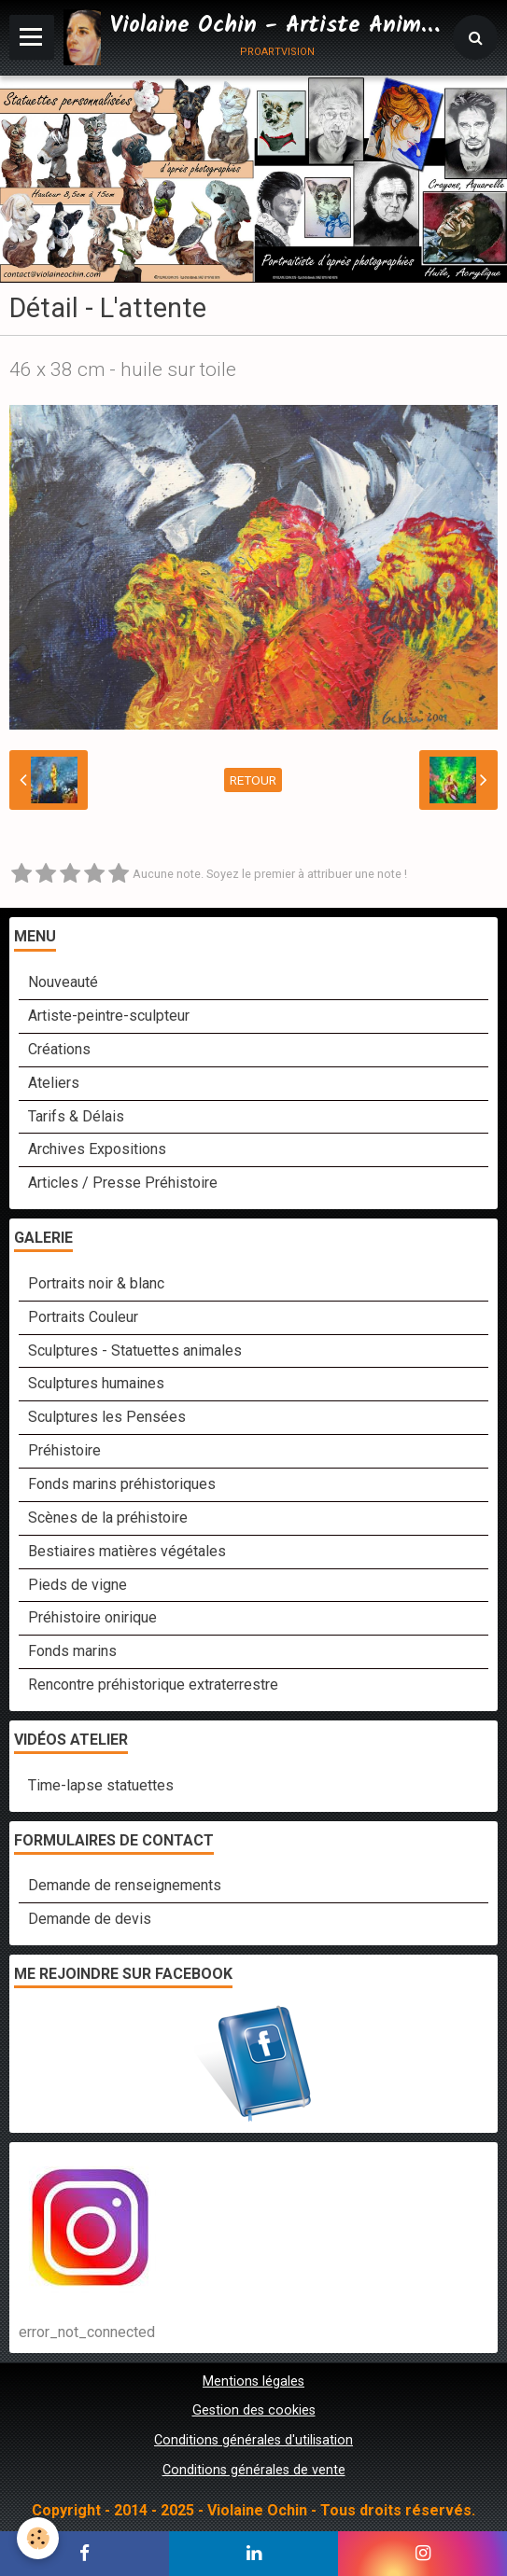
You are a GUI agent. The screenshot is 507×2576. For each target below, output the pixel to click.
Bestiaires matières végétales (127, 1551)
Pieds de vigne (77, 1585)
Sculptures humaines (96, 1383)
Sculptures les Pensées (107, 1417)
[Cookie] (38, 2538)
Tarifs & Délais (76, 1116)
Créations (59, 1049)
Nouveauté (63, 982)
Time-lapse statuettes (101, 1785)
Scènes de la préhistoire (108, 1517)
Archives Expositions (97, 1149)
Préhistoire (64, 1450)
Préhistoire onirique (92, 1617)
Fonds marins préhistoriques (122, 1484)
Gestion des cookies (254, 2410)
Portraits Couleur (83, 1317)
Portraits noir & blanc (96, 1283)
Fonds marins (72, 1651)
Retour (253, 780)
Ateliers (53, 1083)
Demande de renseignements (124, 1885)
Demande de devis (89, 1919)
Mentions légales (253, 2381)
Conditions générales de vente (253, 2470)
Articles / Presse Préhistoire (123, 1182)
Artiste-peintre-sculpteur (109, 1015)
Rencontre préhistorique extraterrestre (153, 1684)
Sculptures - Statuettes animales (135, 1350)
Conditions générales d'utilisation (253, 2440)
